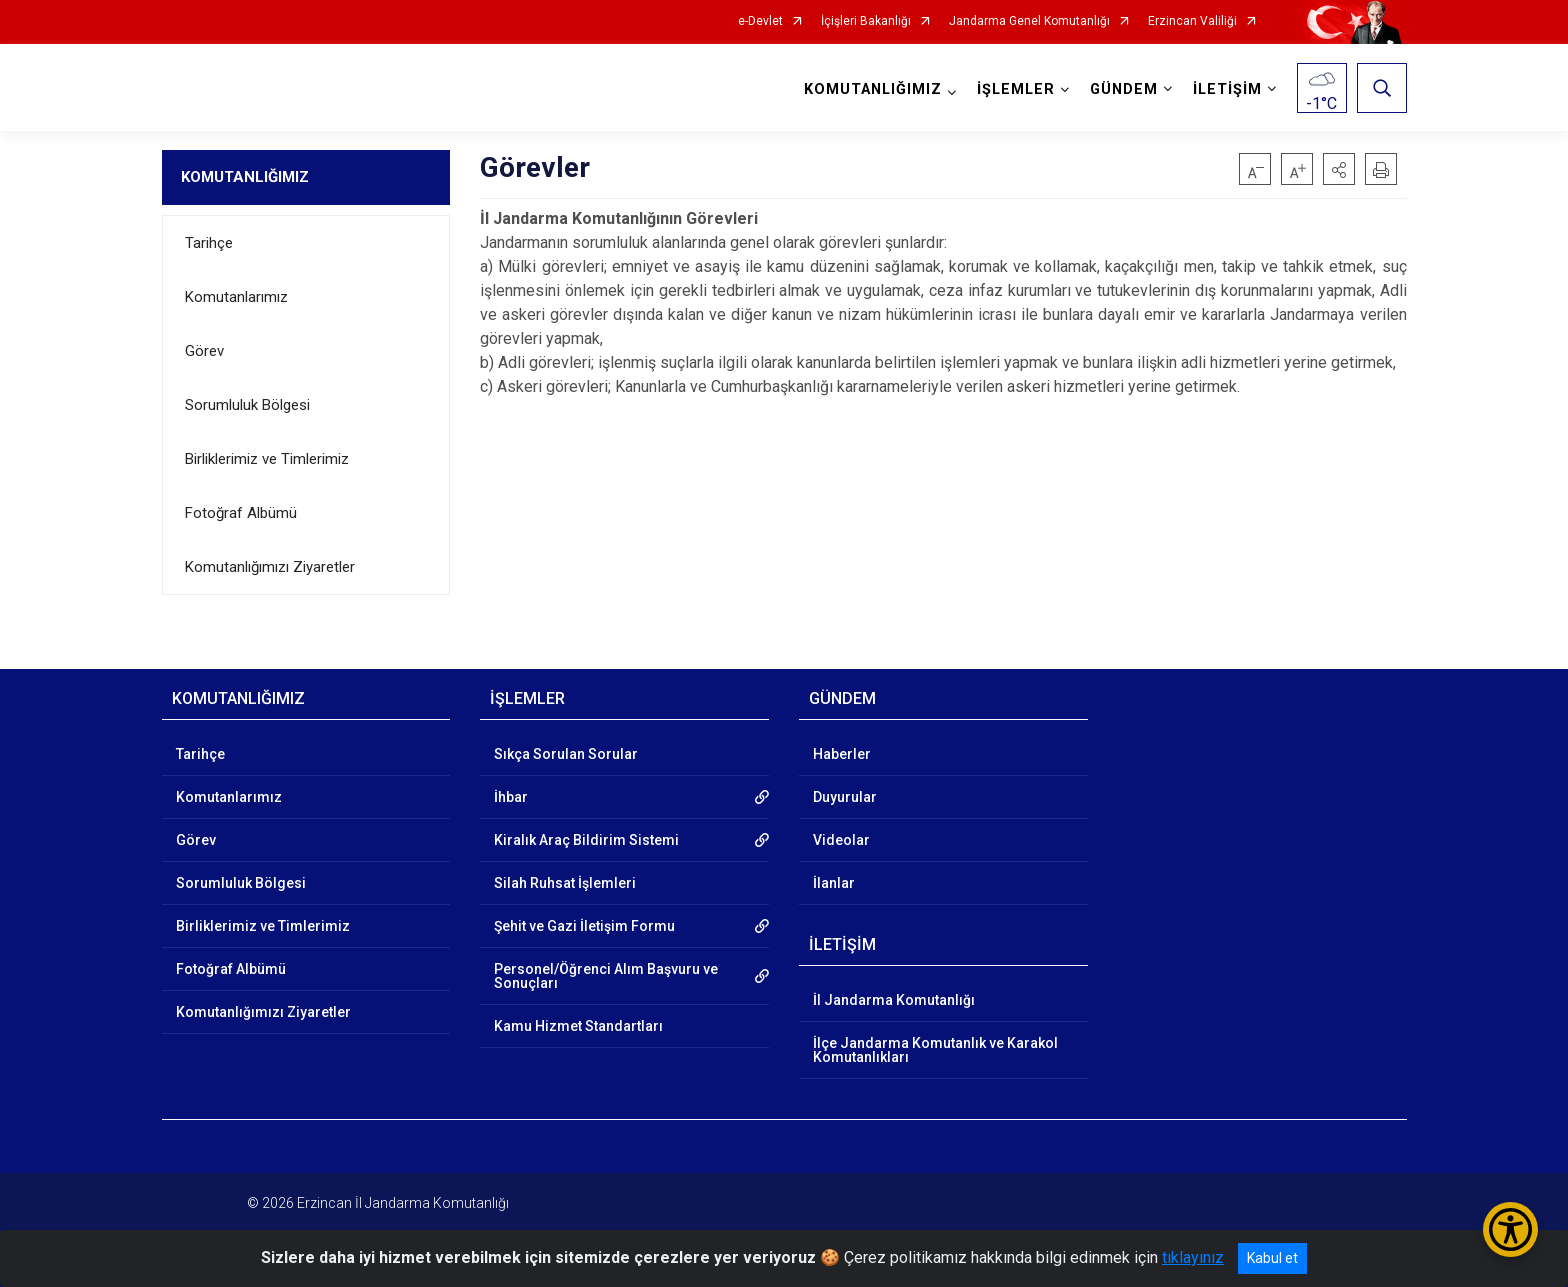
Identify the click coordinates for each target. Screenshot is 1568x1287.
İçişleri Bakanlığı (866, 21)
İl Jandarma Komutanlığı (894, 1000)
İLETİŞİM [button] (1227, 89)
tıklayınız (1193, 1257)
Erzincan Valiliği (1192, 21)
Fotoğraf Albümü (241, 513)
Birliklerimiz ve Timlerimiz (267, 459)
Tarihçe (209, 243)
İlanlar (834, 883)
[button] (1339, 169)
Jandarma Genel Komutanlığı (1029, 21)
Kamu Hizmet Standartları (578, 1026)
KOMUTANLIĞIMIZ (245, 177)
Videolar (841, 840)
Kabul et (1272, 1258)
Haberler (842, 754)
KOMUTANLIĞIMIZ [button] (873, 89)
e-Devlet (760, 21)
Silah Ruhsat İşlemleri (565, 883)
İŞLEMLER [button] (1016, 89)
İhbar (511, 797)
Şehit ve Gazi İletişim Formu (584, 926)
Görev (204, 351)
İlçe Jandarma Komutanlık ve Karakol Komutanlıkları (935, 1050)
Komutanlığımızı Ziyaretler (270, 567)
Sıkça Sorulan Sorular (566, 754)
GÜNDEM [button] (1124, 89)
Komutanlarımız (236, 297)
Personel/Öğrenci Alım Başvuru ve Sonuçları (606, 976)
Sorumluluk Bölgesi (247, 405)
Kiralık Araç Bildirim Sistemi (586, 840)
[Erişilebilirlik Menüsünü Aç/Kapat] (1510, 1229)
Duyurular (845, 797)
